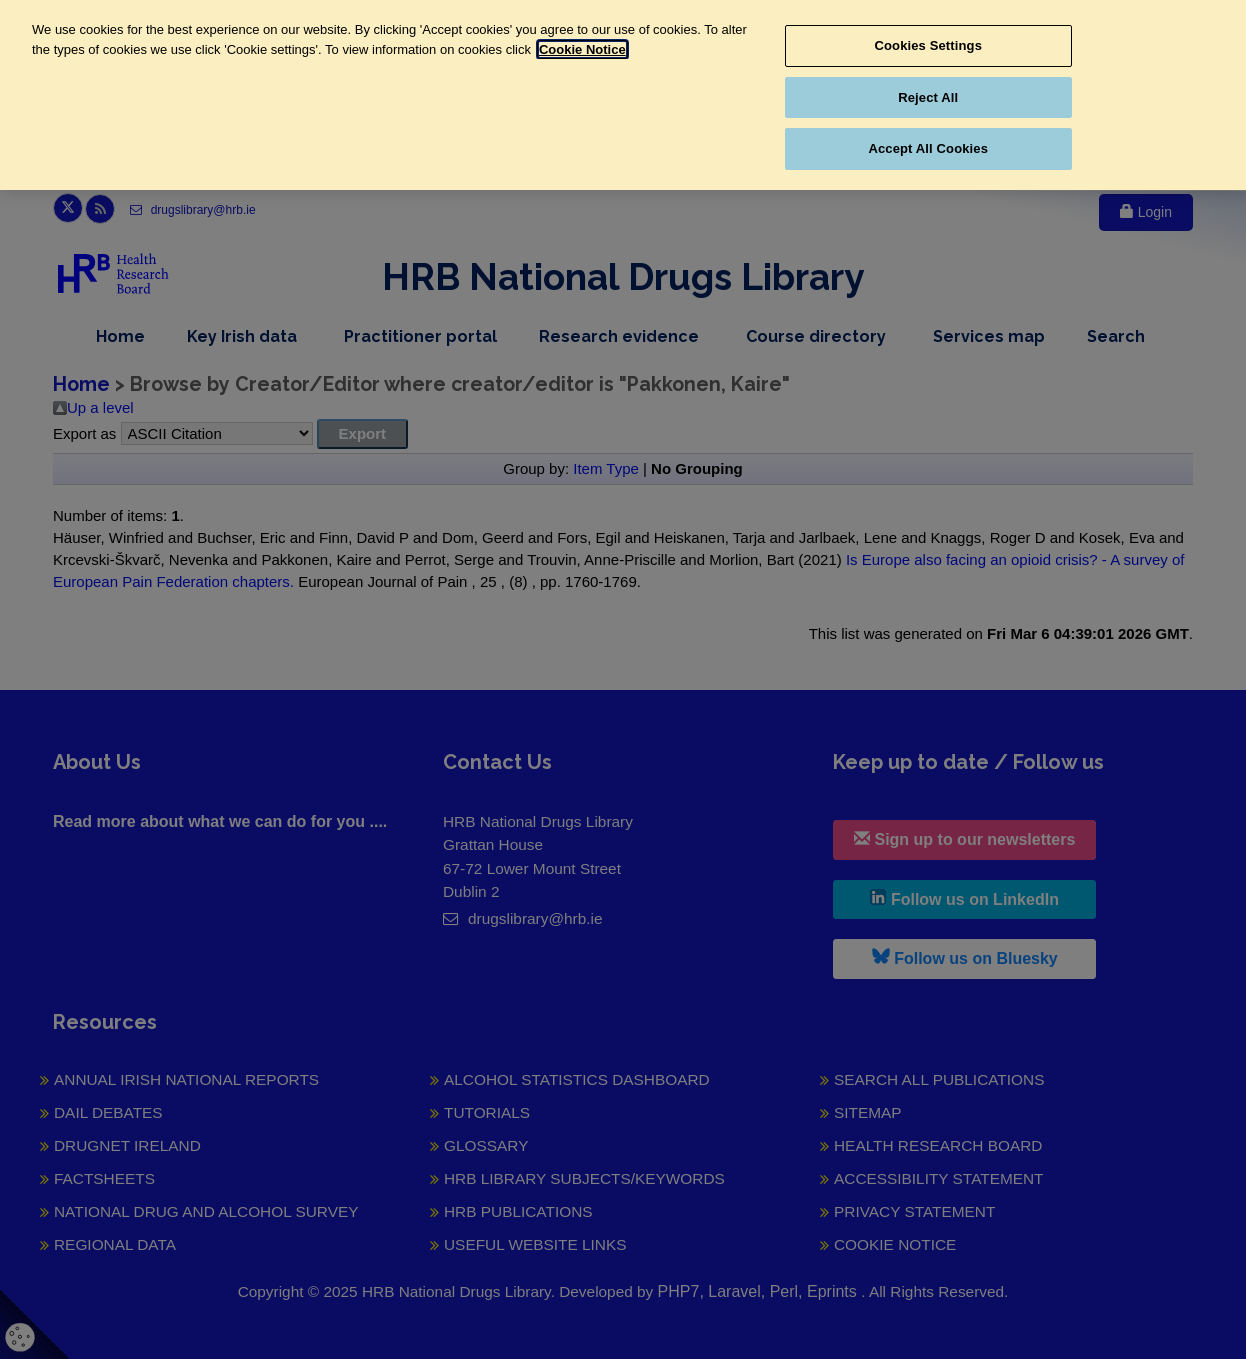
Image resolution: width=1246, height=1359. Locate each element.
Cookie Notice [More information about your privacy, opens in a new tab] (582, 49)
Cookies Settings (928, 45)
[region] (623, 95)
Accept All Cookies (928, 148)
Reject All (928, 97)
